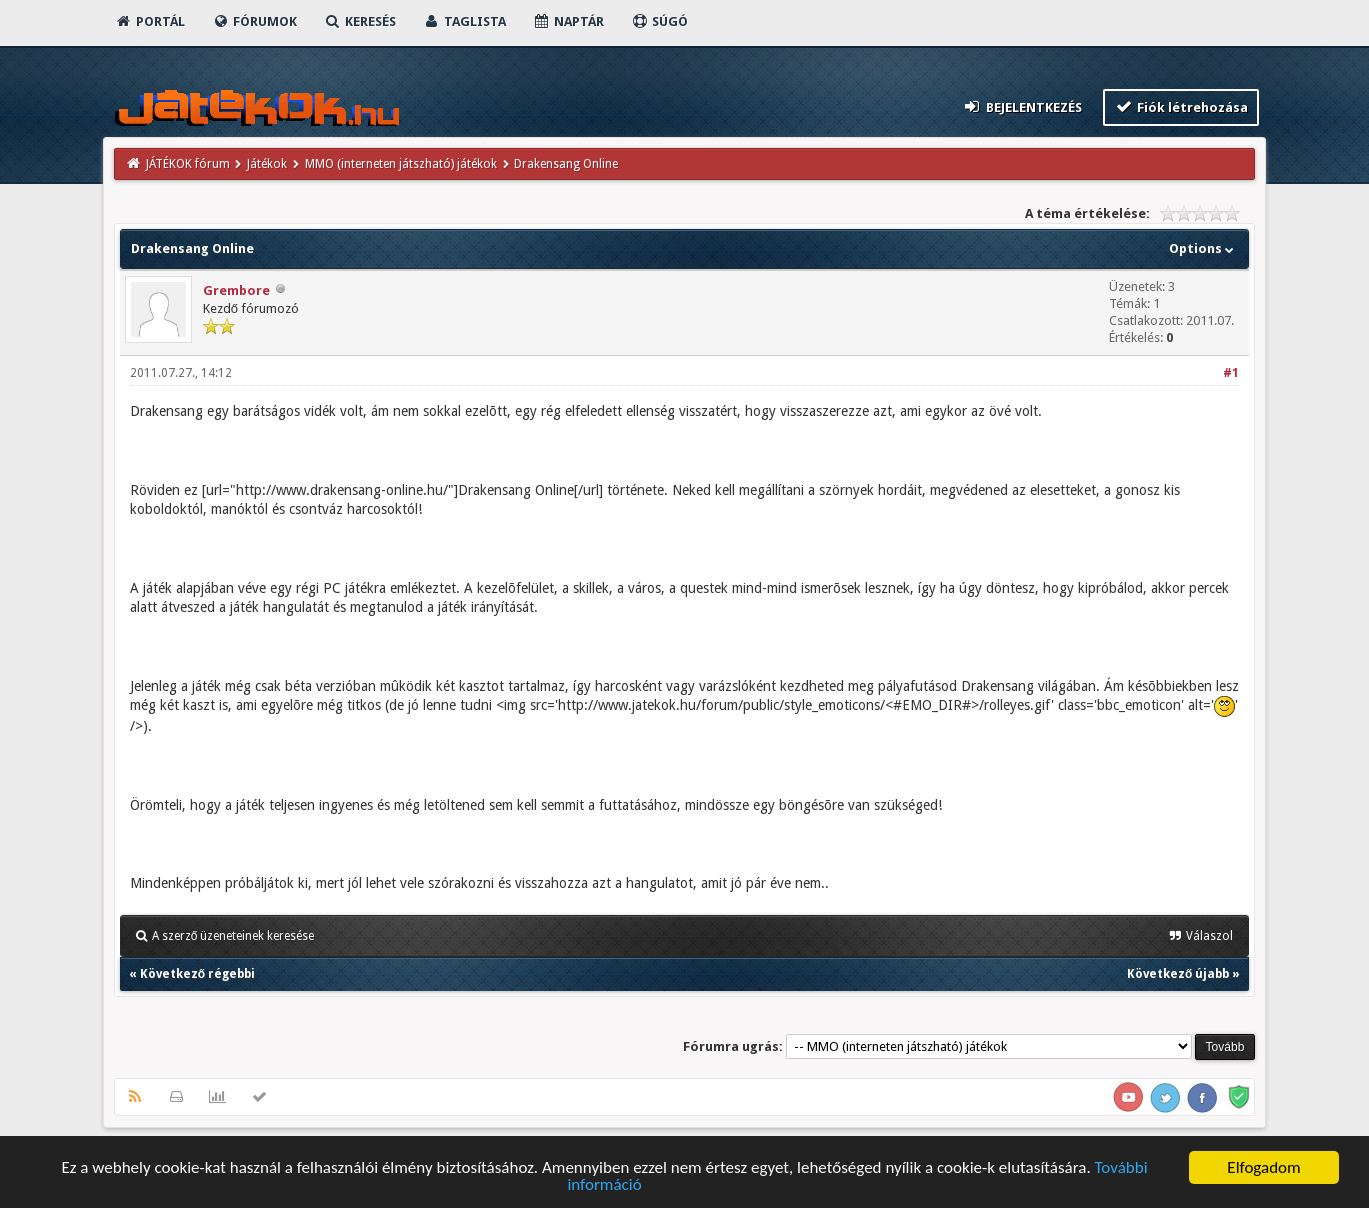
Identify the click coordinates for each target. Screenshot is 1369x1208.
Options (1203, 248)
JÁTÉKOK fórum (188, 164)
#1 (1231, 373)
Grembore (236, 290)
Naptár (568, 21)
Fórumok (254, 21)
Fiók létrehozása (1181, 106)
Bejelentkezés (1022, 106)
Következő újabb (1178, 974)
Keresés (360, 21)
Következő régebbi (197, 974)
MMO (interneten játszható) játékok (401, 164)
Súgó (659, 21)
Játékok (267, 164)
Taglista (464, 21)
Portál (150, 21)
